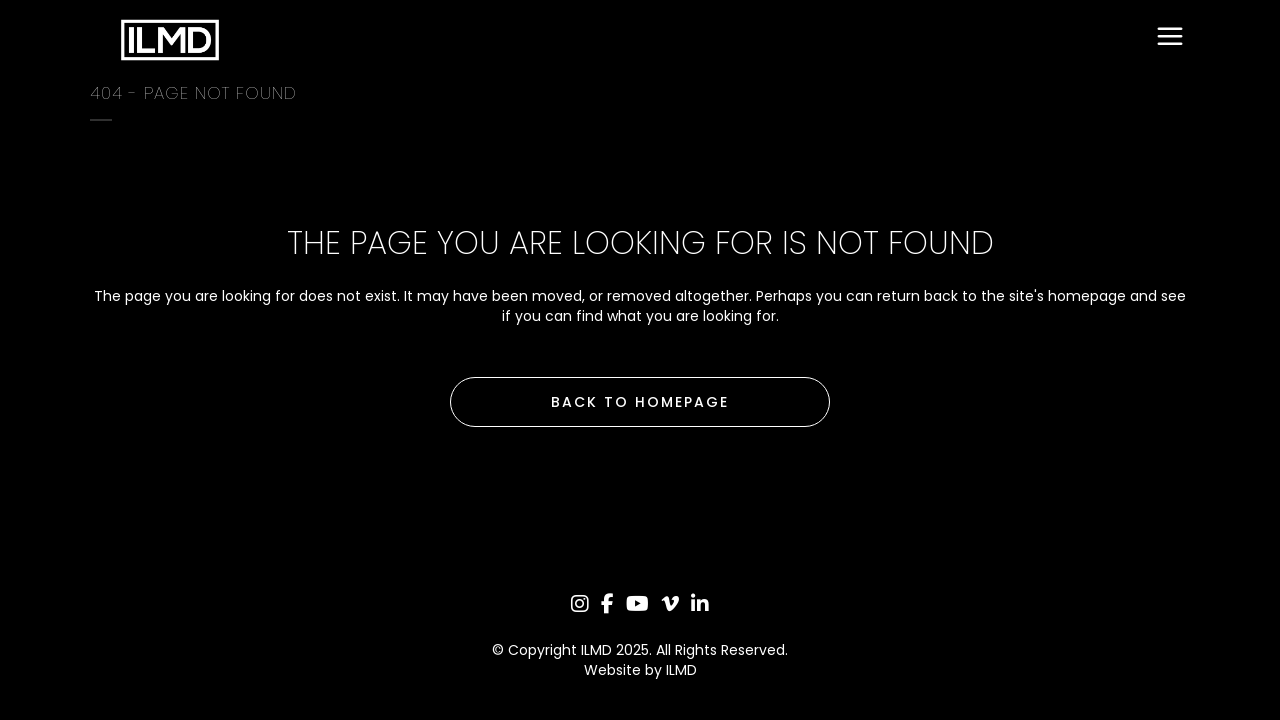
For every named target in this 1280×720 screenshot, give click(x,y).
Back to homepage (640, 402)
